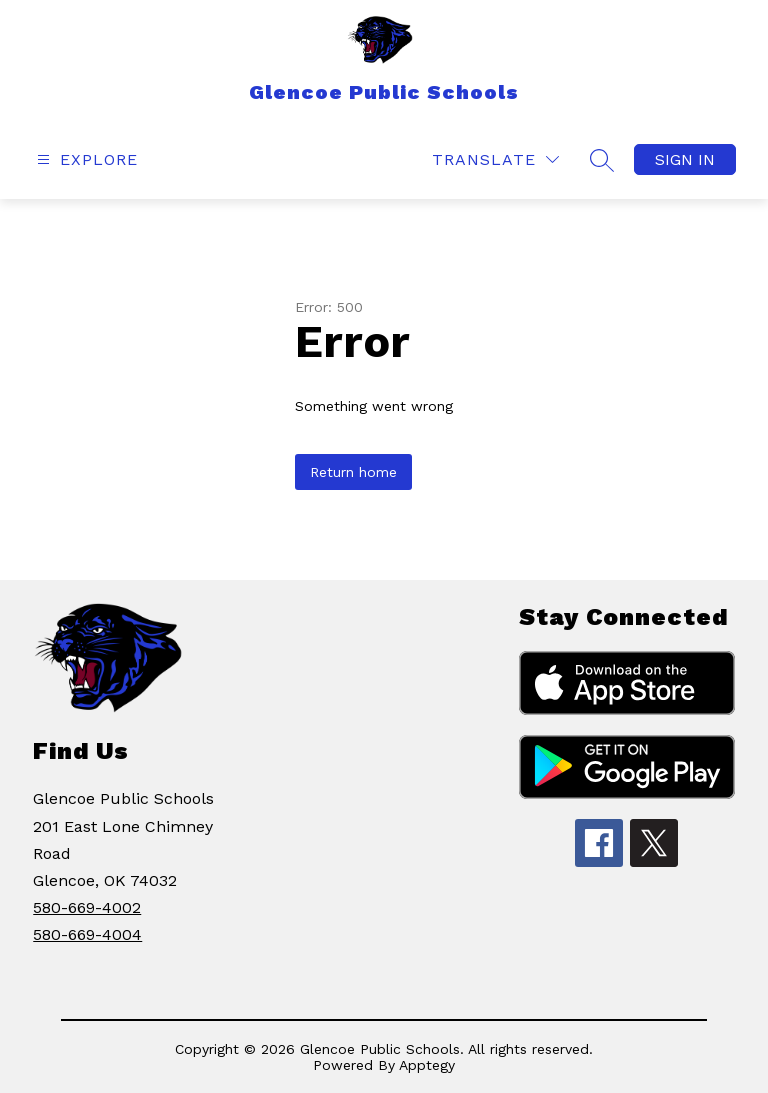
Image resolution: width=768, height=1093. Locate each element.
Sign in (685, 159)
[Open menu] (85, 159)
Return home (353, 472)
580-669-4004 (87, 934)
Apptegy (427, 1065)
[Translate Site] (495, 159)
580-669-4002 (87, 907)
